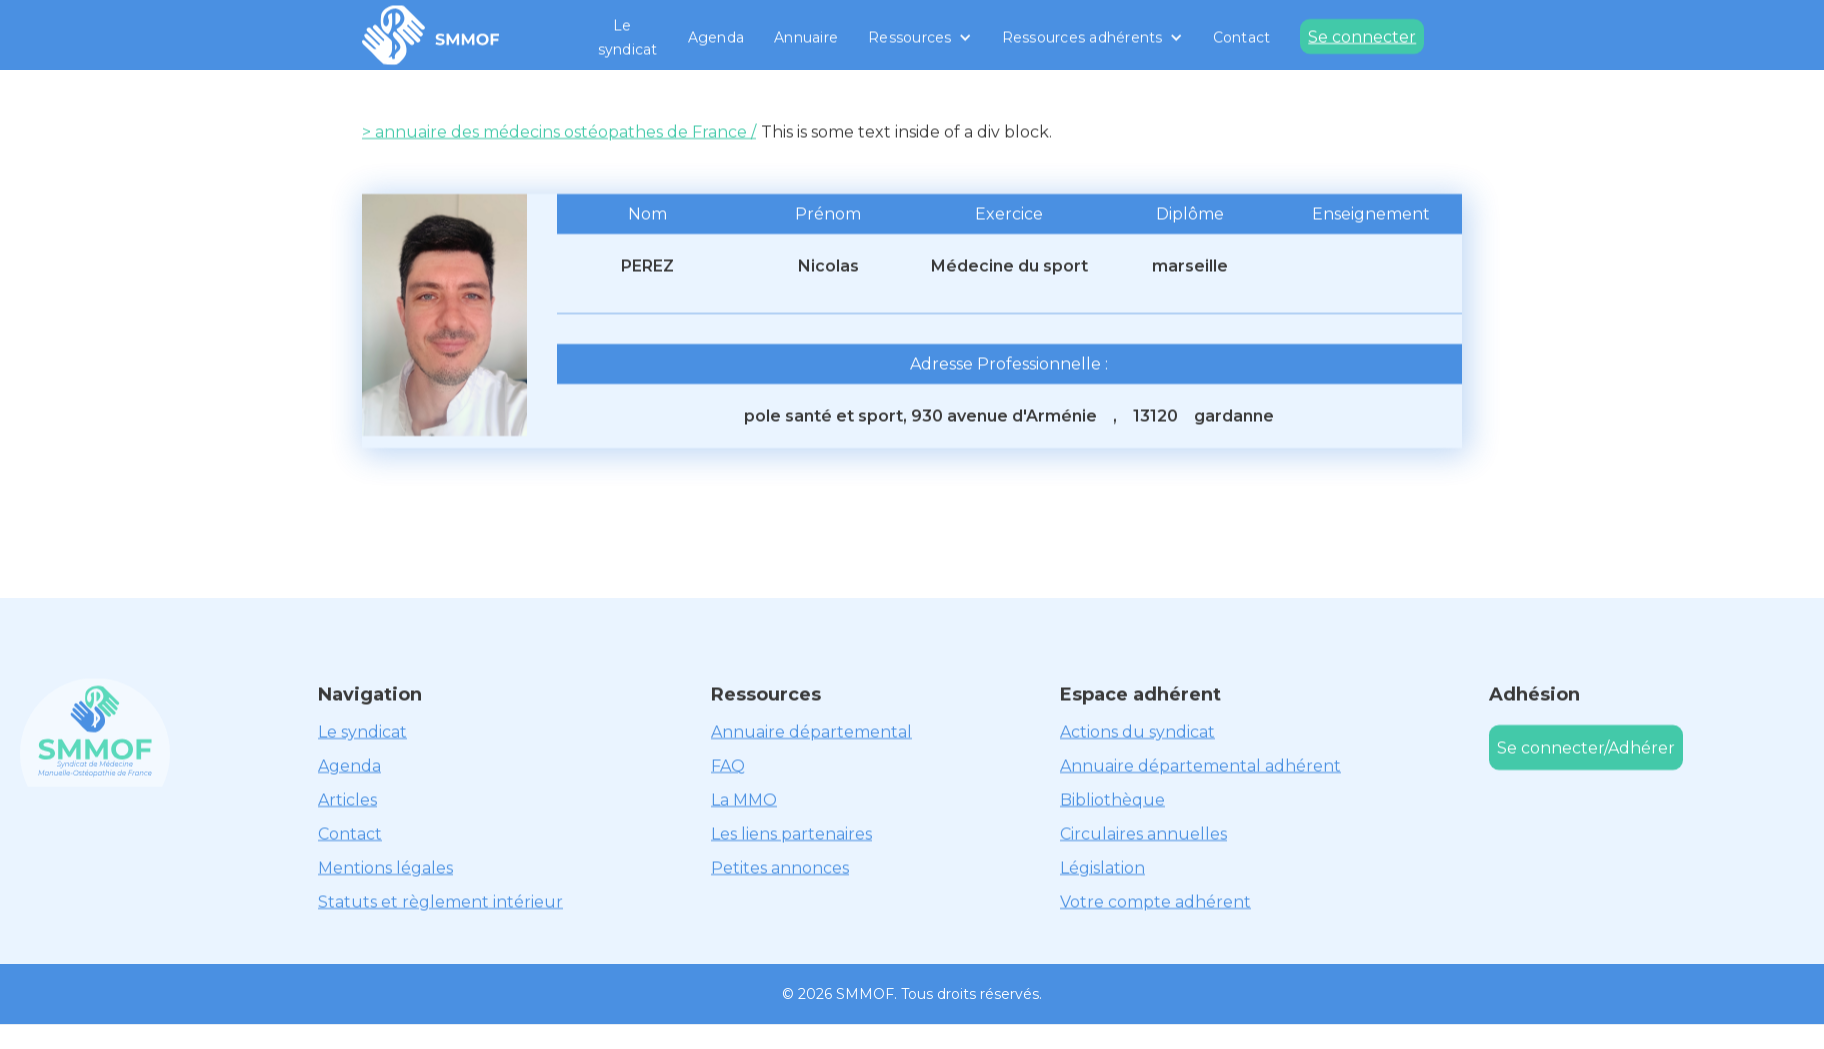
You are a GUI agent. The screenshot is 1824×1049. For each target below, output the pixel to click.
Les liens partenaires (791, 833)
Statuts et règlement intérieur (440, 901)
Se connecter (1362, 36)
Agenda (716, 37)
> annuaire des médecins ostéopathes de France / (559, 131)
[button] (920, 37)
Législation (1102, 867)
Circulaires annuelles (1143, 833)
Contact (1242, 37)
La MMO (744, 799)
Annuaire (806, 37)
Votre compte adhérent (1155, 901)
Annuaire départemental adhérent (1200, 765)
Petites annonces (780, 867)
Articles (347, 799)
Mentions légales (385, 867)
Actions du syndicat (1137, 731)
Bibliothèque (1112, 799)
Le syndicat (628, 37)
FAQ (728, 765)
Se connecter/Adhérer (1586, 747)
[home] (431, 35)
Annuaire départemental (811, 731)
